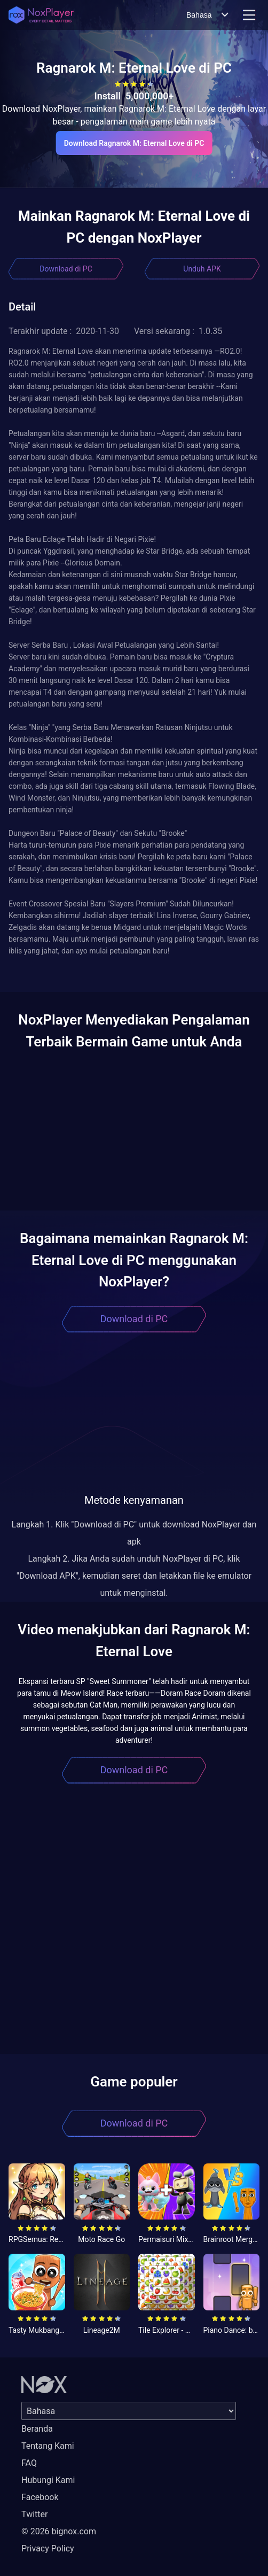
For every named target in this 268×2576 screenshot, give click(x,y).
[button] (134, 962)
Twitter (34, 2514)
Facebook (39, 2497)
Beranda (37, 2429)
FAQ (29, 2463)
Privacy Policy (47, 2548)
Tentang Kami (47, 2446)
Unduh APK (201, 269)
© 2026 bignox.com (58, 2531)
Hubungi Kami (48, 2480)
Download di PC (66, 269)
